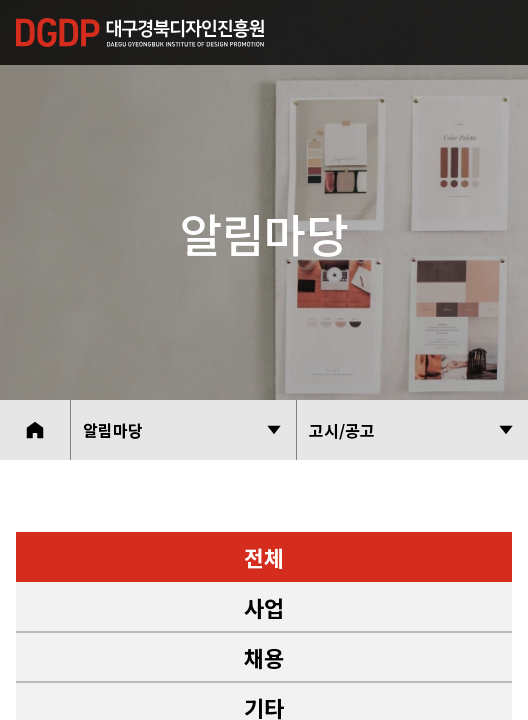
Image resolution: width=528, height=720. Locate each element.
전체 (264, 557)
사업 (264, 607)
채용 (264, 657)
